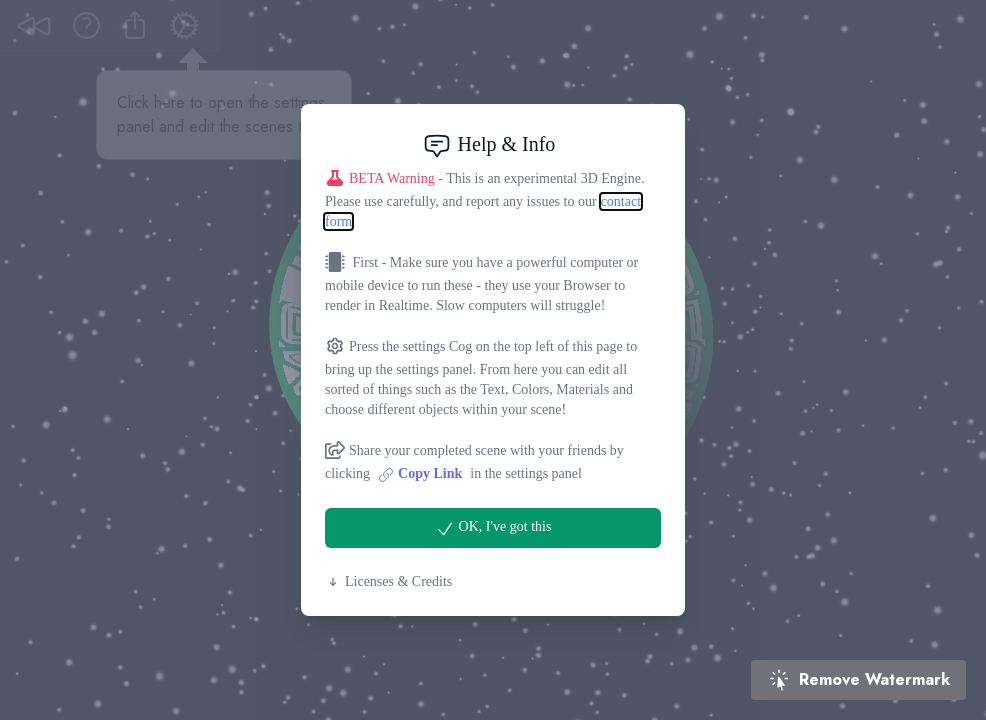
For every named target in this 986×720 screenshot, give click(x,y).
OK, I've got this (493, 529)
